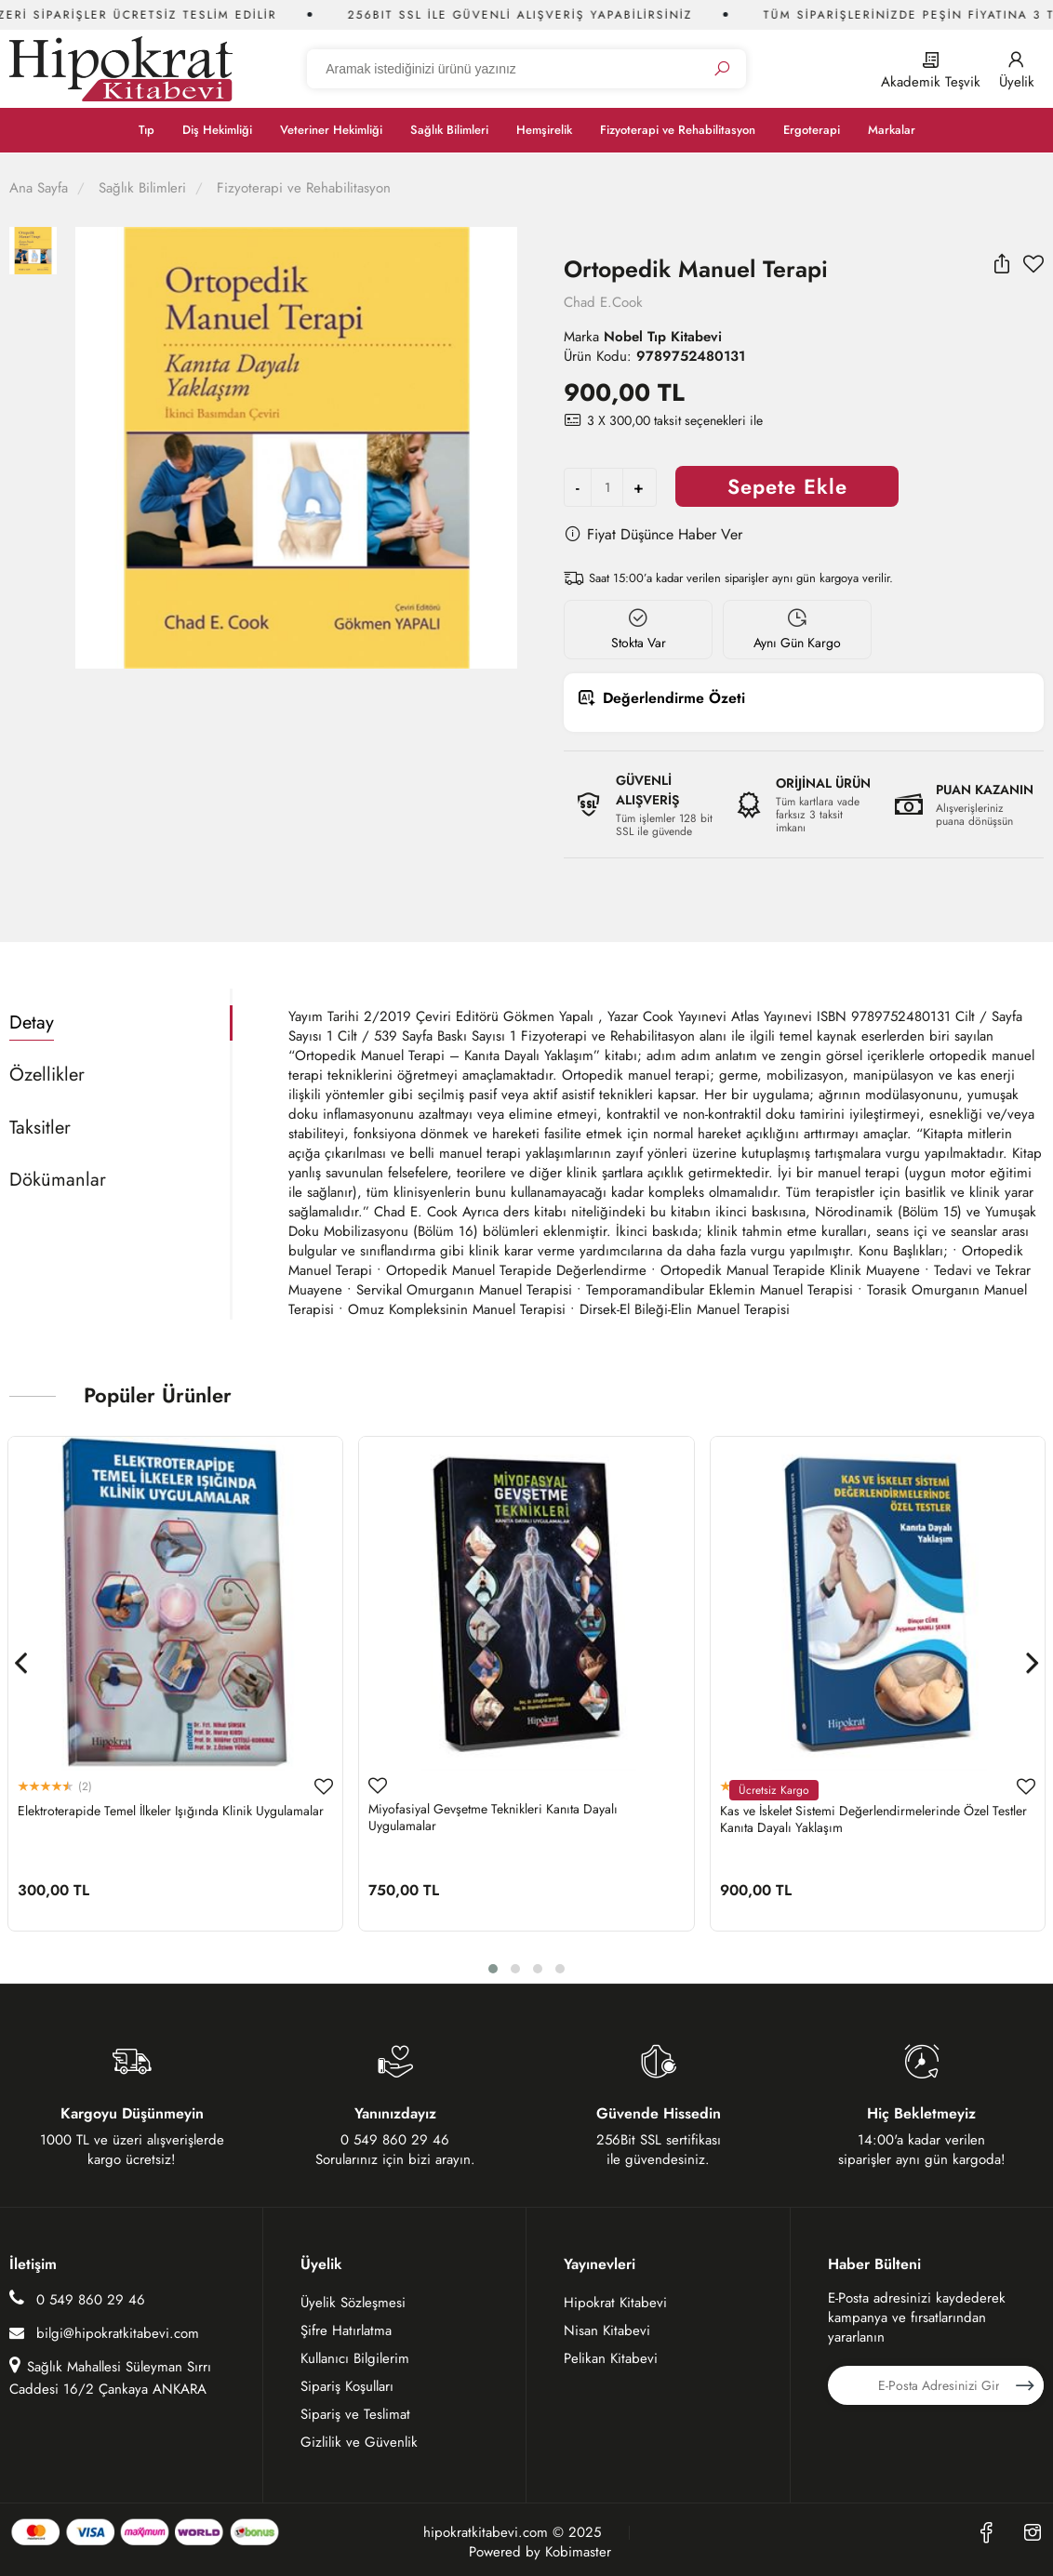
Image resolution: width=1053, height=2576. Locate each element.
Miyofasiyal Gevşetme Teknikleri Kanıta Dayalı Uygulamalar (493, 1817)
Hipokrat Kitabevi (615, 2302)
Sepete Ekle (787, 486)
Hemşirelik (544, 130)
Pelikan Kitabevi (611, 2358)
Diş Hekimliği (217, 130)
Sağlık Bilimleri (449, 130)
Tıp (146, 130)
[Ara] (722, 69)
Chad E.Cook (603, 302)
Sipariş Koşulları (346, 2386)
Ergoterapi (811, 130)
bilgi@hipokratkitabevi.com (104, 2333)
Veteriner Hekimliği (331, 130)
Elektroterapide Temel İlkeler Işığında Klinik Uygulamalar (171, 1810)
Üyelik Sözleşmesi (353, 2302)
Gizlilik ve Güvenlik (359, 2442)
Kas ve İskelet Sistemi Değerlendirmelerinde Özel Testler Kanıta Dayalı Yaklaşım (873, 1819)
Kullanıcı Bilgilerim (354, 2358)
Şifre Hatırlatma (346, 2330)
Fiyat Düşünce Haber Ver (653, 534)
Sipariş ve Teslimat (355, 2414)
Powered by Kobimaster (540, 2552)
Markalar (891, 130)
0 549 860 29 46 (77, 2299)
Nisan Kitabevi (607, 2330)
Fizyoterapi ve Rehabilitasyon (677, 130)
